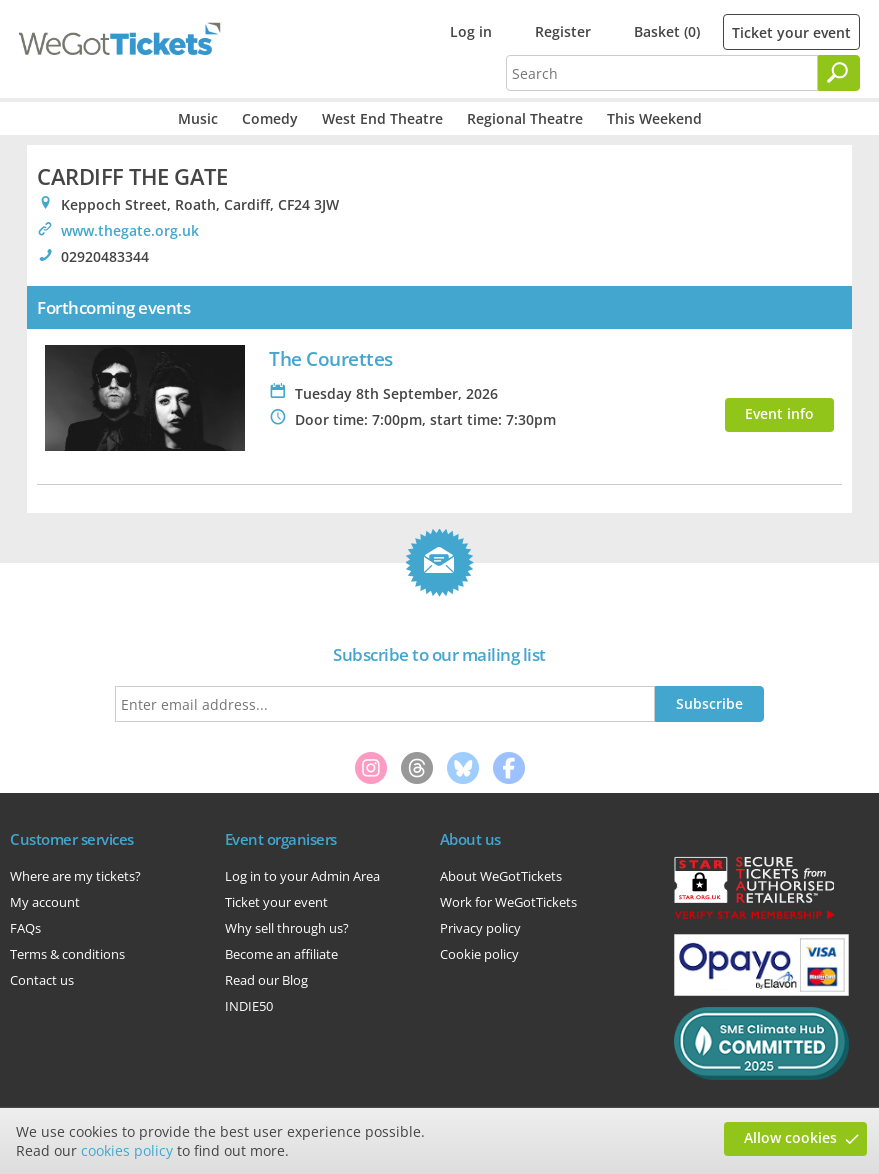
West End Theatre (382, 118)
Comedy (270, 118)
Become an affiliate (281, 954)
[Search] (839, 73)
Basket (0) (667, 31)
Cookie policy (479, 954)
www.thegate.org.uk (130, 230)
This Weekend (654, 118)
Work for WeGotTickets (508, 902)
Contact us (42, 980)
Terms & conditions (67, 954)
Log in (471, 31)
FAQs (25, 928)
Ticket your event (791, 32)
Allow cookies (790, 1137)
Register (563, 31)
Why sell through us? (287, 928)
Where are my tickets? (75, 876)
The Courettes (331, 358)
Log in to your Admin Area (302, 876)
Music (198, 118)
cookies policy (127, 1150)
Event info (779, 413)
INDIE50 (249, 1006)
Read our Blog (266, 980)
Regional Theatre (525, 118)
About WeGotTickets (501, 876)
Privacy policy (480, 928)
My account (45, 902)
